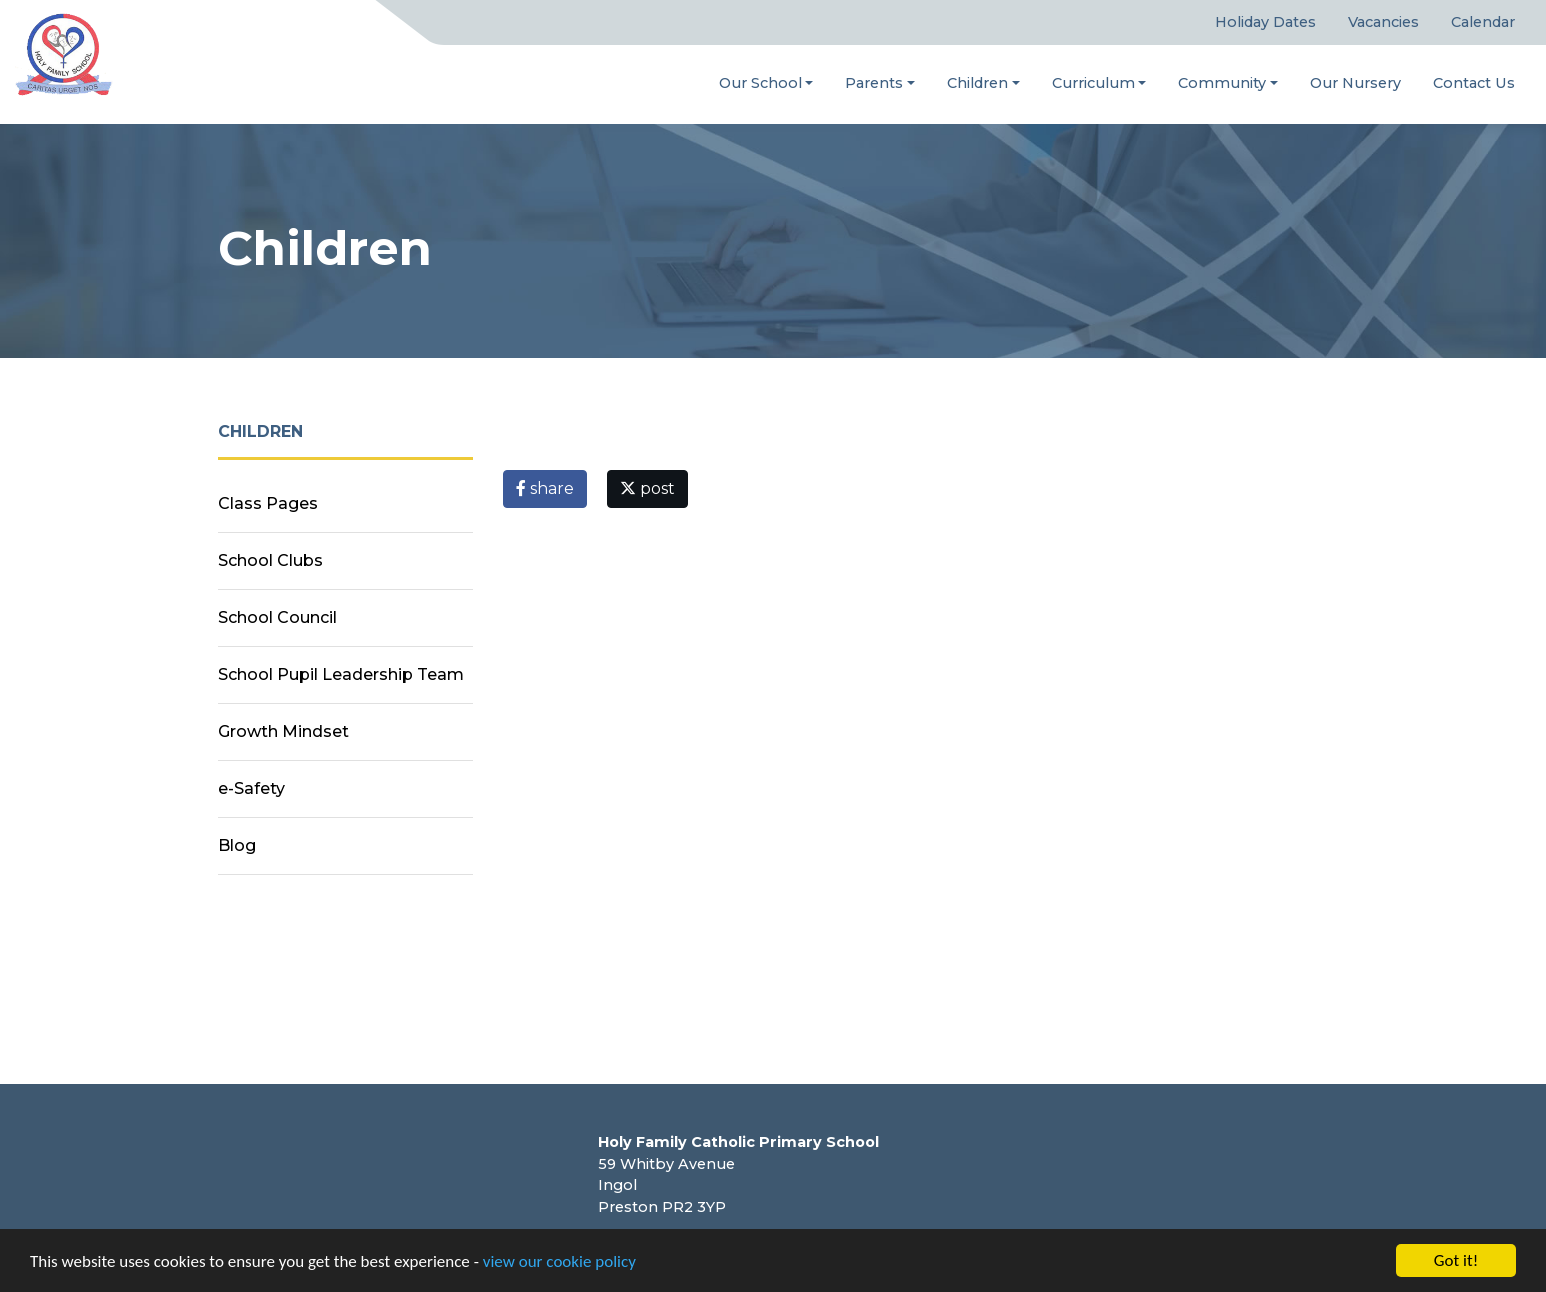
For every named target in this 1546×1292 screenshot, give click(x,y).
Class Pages (268, 503)
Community (1222, 83)
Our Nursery (1355, 83)
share (545, 488)
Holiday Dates (1265, 22)
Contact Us (1474, 83)
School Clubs (270, 560)
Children (977, 83)
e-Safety (251, 788)
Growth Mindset (283, 731)
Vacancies (1383, 22)
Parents (874, 83)
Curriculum (1093, 83)
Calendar (1483, 22)
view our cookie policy (559, 1261)
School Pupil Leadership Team (341, 674)
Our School (760, 83)
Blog (237, 845)
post (647, 488)
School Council (277, 617)
